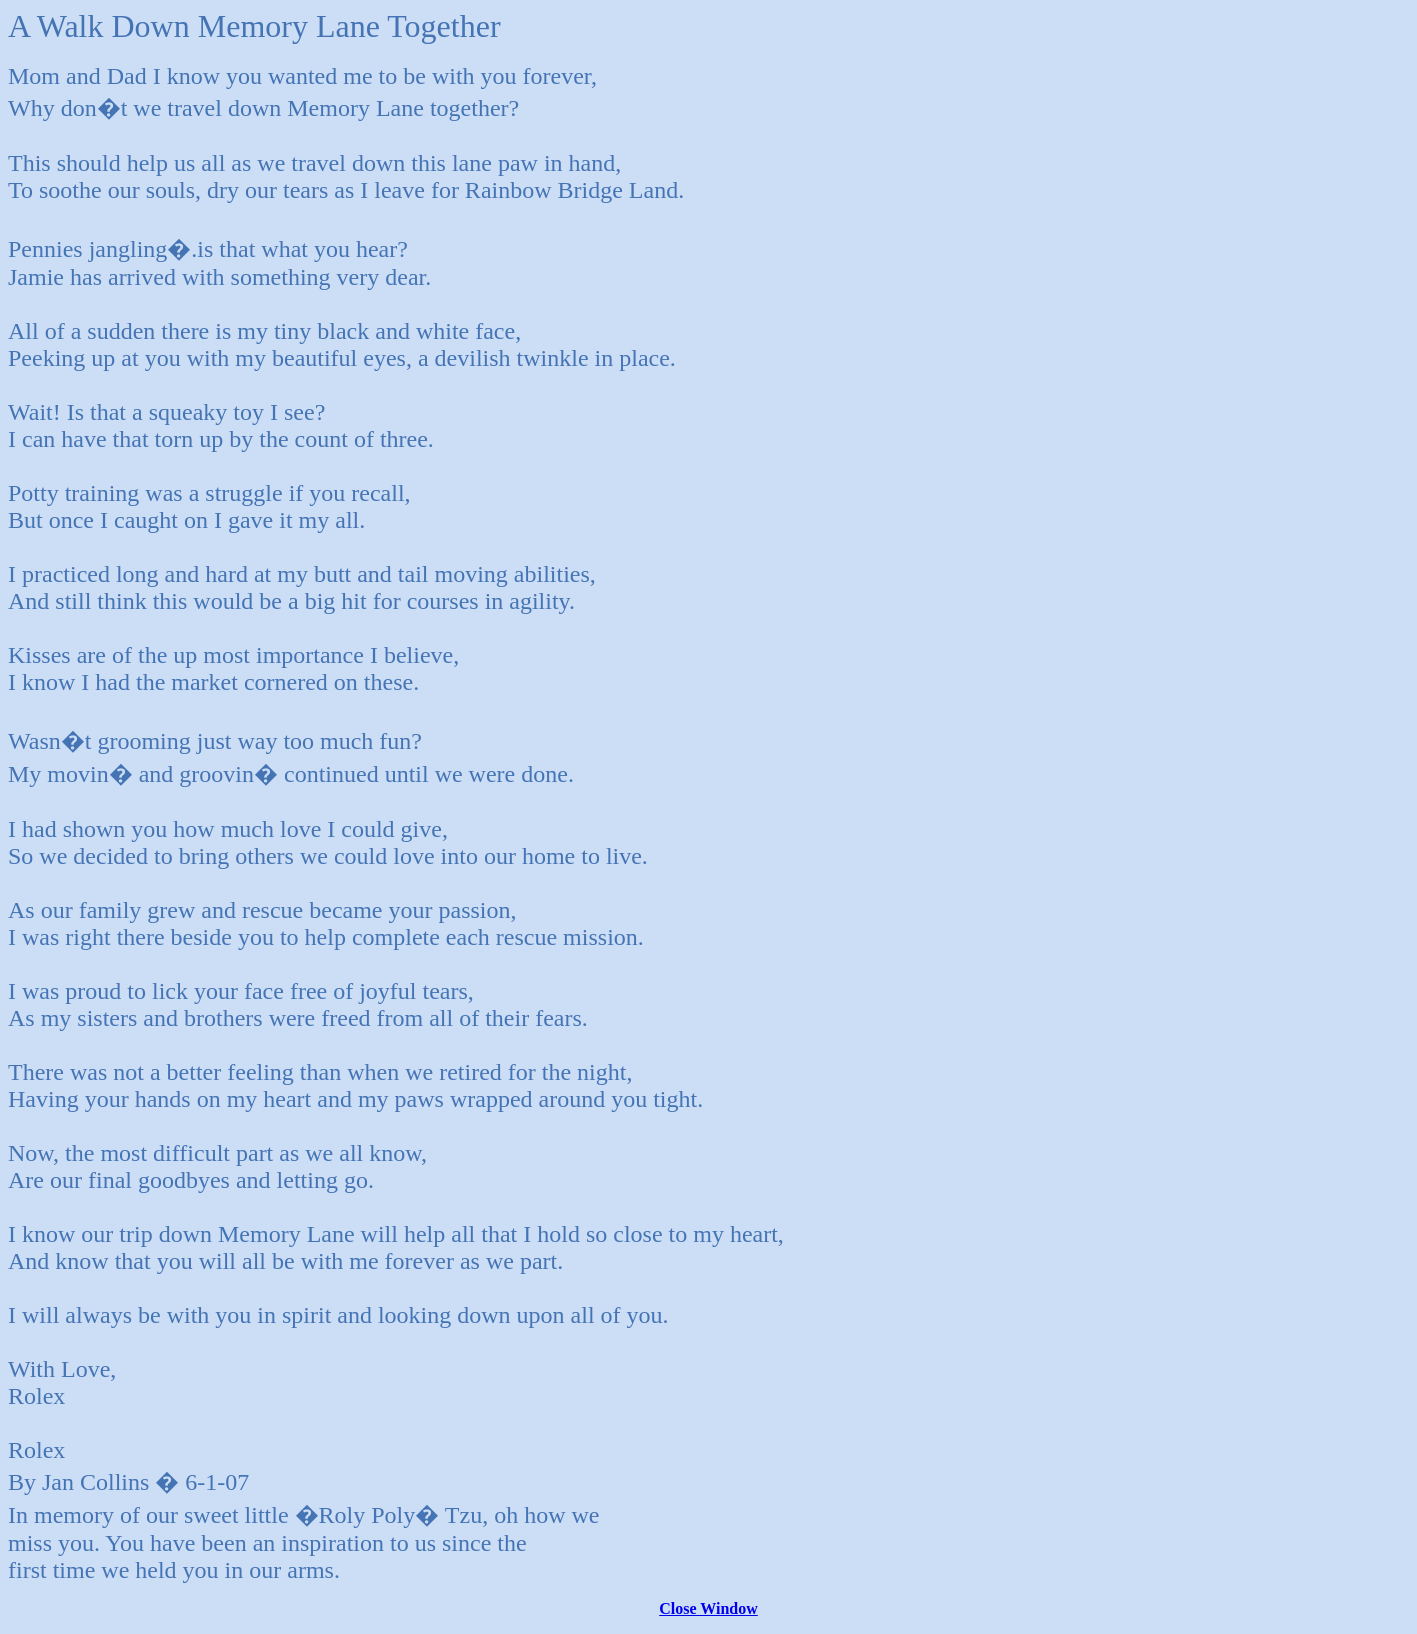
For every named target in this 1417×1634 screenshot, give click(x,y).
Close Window (708, 1608)
